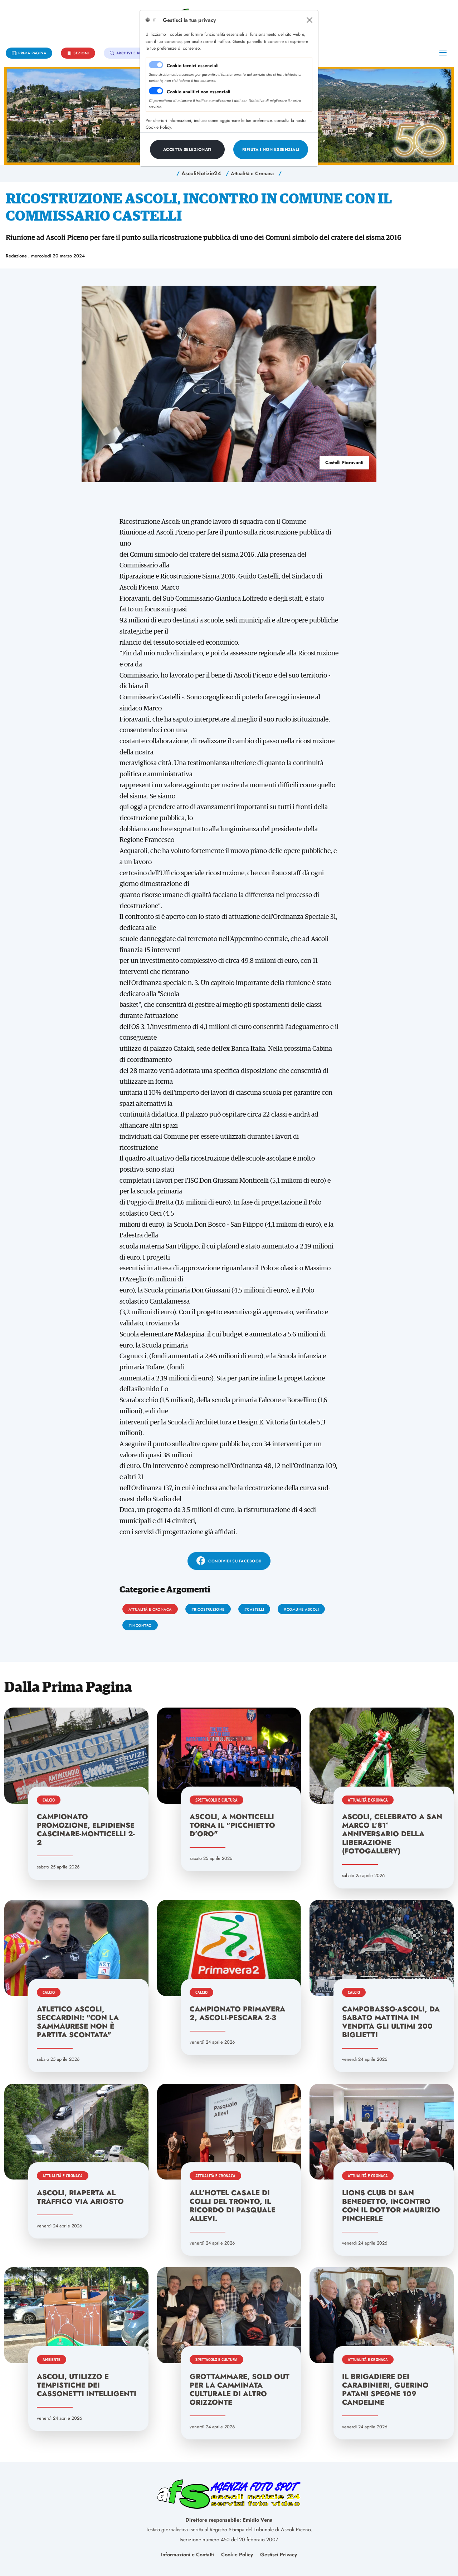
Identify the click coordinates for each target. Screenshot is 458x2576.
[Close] (309, 20)
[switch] (156, 90)
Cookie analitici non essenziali (198, 91)
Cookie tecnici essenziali (193, 65)
